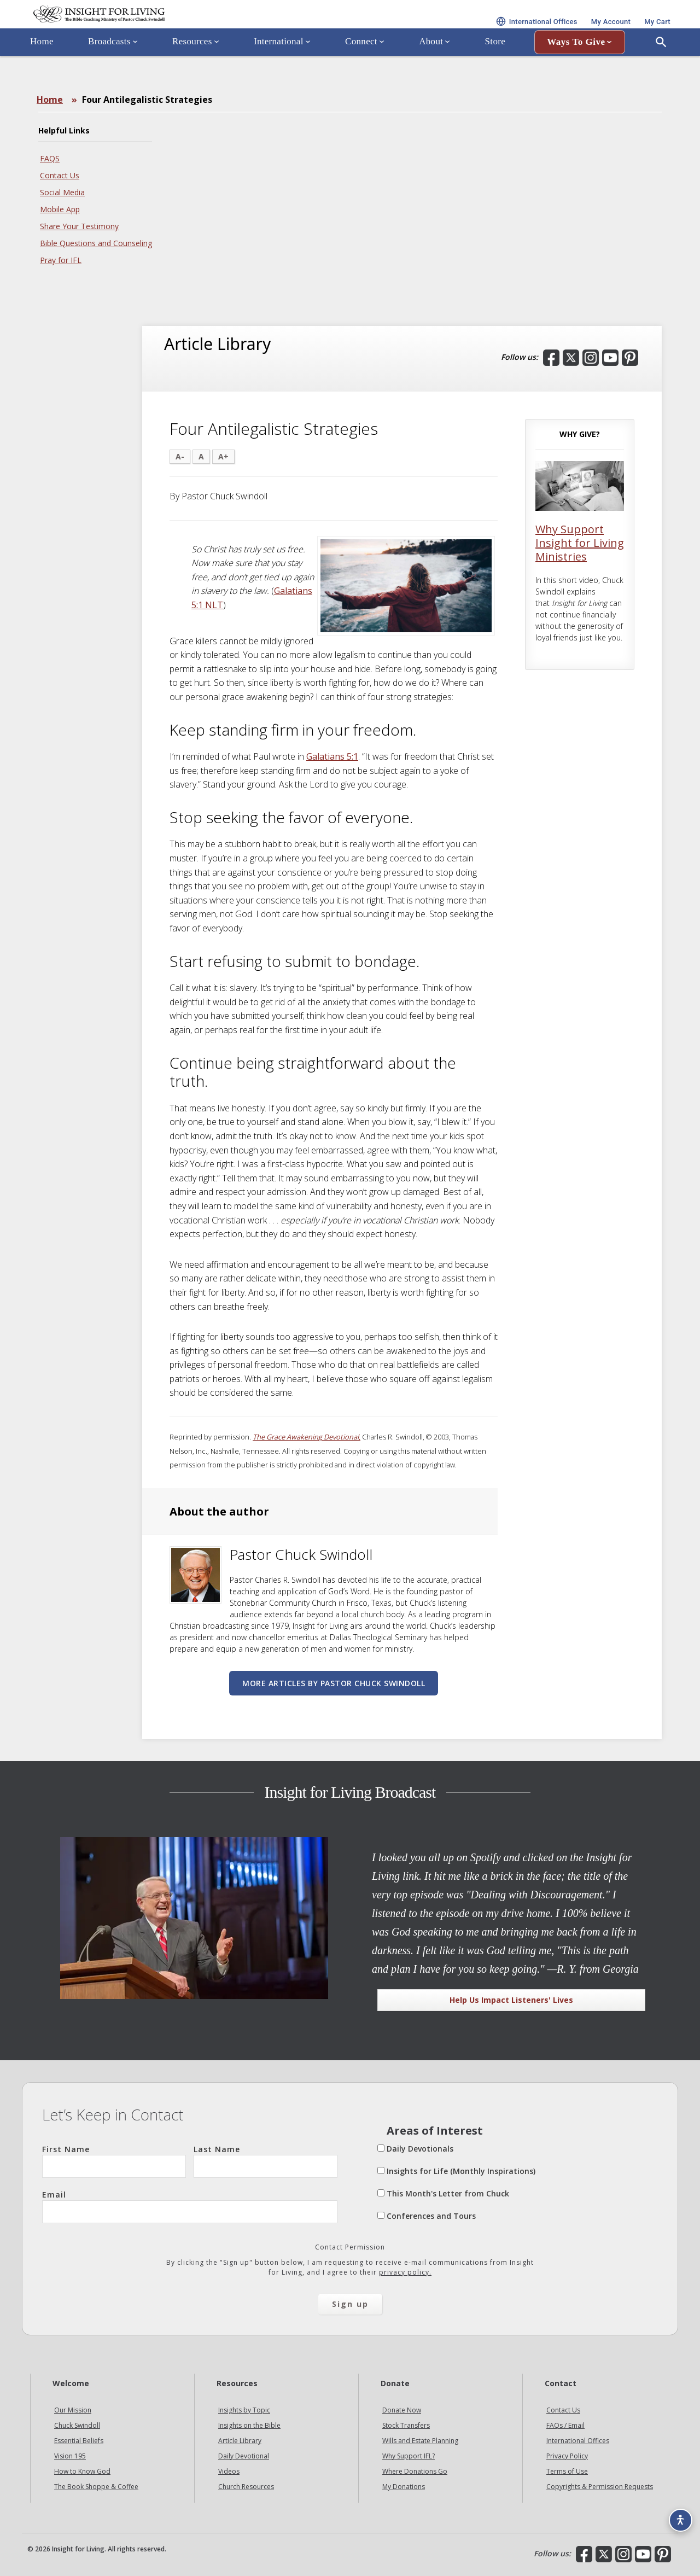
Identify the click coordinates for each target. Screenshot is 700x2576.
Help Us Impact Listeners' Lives (511, 2000)
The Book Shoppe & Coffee (96, 2486)
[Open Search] (661, 72)
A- (180, 456)
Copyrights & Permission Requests (599, 2486)
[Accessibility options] (676, 2514)
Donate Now (401, 2410)
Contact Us (59, 175)
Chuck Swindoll (77, 2425)
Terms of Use (567, 2471)
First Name (114, 2161)
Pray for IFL (60, 260)
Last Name (265, 2161)
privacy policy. (405, 2272)
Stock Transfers (406, 2425)
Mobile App (60, 209)
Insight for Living (153, 29)
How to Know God (82, 2471)
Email (189, 2206)
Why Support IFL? (408, 2456)
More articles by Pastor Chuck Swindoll (333, 1683)
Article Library (239, 2440)
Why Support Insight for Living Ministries (579, 543)
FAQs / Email (565, 2425)
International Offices (577, 2440)
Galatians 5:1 (332, 756)
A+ (223, 456)
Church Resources (246, 2486)
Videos (229, 2471)
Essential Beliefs (78, 2440)
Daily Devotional (243, 2456)
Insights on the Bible (249, 2425)
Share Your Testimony (79, 226)
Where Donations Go (414, 2471)
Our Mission (72, 2410)
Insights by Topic (244, 2410)
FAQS (50, 158)
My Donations (403, 2486)
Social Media (62, 192)
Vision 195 (70, 2456)
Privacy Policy (567, 2456)
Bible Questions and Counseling (96, 243)
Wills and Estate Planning (420, 2440)
